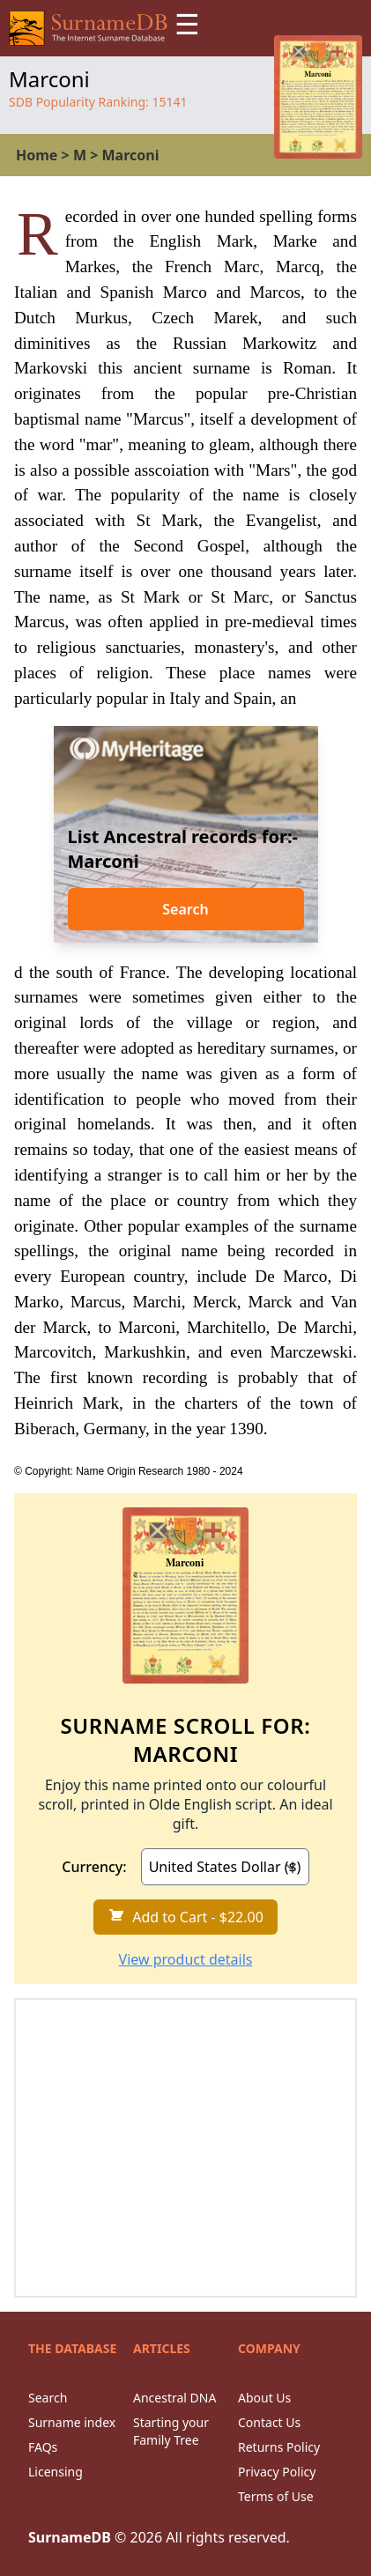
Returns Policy (279, 2447)
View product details (186, 1959)
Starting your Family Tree (171, 2431)
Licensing (55, 2471)
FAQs (42, 2447)
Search (185, 909)
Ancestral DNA (174, 2397)
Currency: (94, 1866)
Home (36, 155)
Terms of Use (276, 2496)
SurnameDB (69, 2537)
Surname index (71, 2422)
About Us (264, 2397)
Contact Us (269, 2422)
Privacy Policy (276, 2471)
